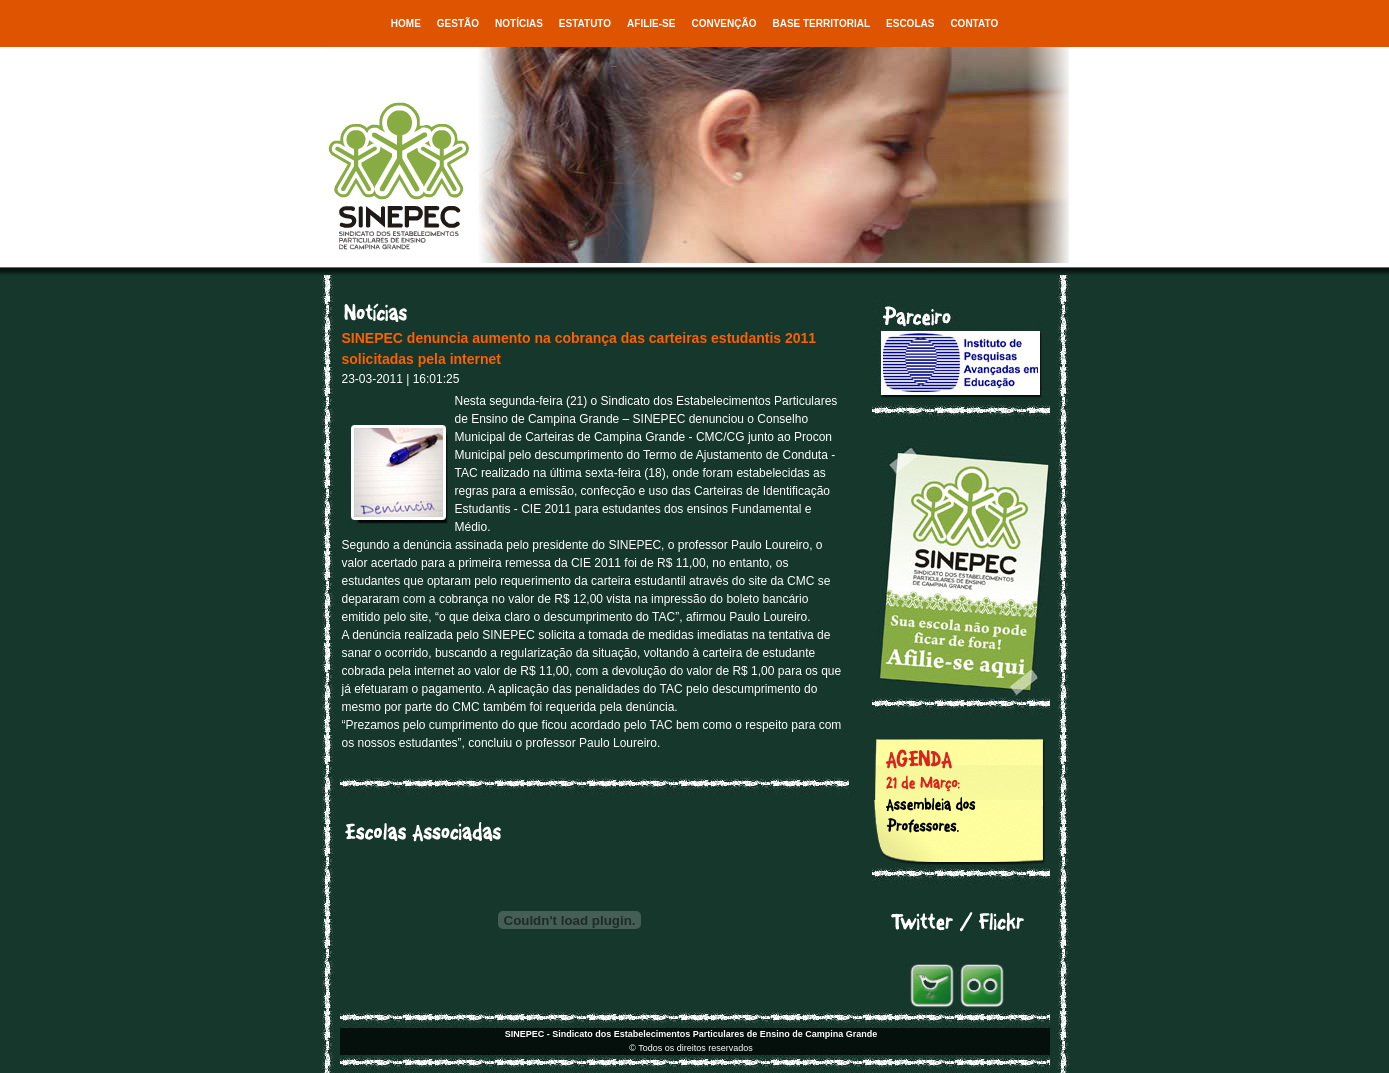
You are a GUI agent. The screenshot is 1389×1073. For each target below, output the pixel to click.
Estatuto (585, 23)
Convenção (723, 23)
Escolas (910, 23)
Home (406, 23)
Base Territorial (821, 23)
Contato (974, 23)
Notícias (519, 23)
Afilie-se (651, 23)
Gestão (458, 23)
